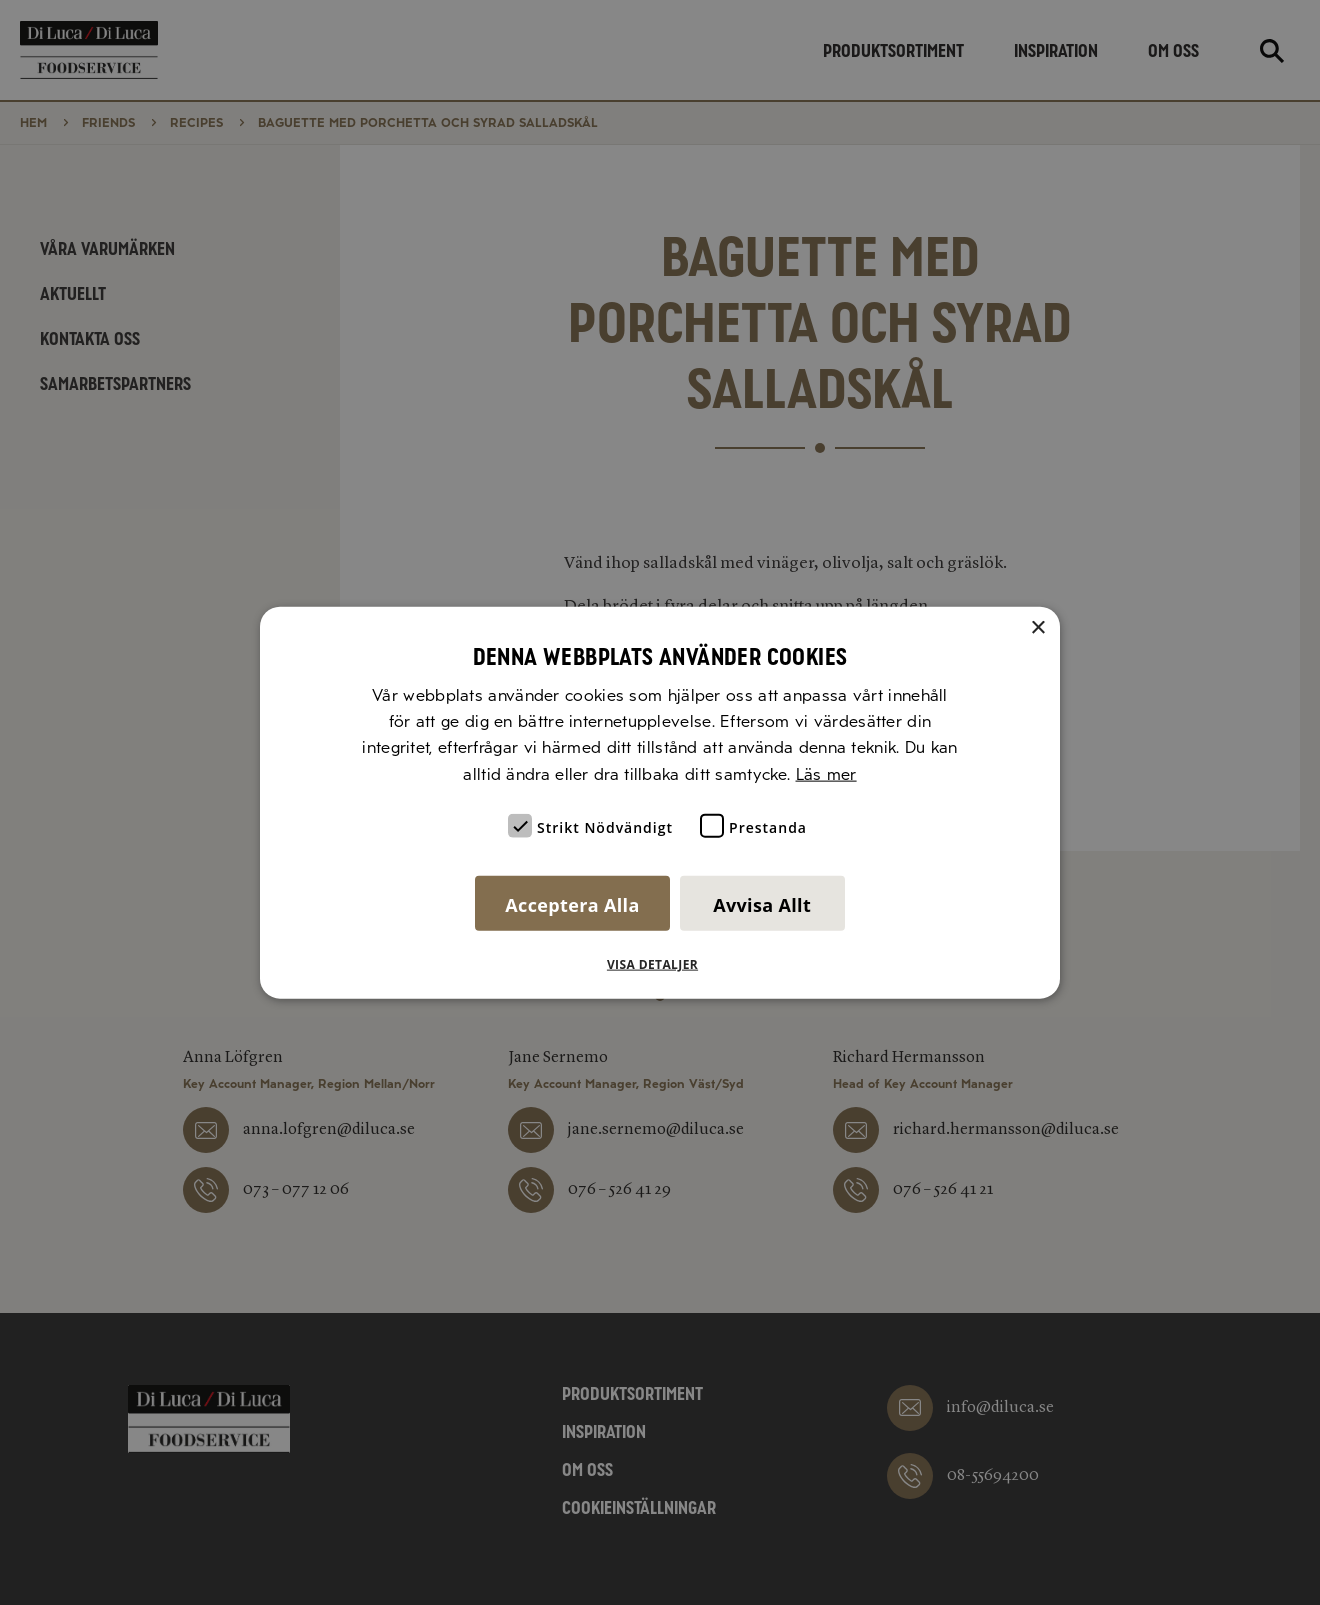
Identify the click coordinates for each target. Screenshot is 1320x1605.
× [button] (1037, 627)
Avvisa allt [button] (762, 905)
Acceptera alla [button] (572, 905)
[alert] (660, 802)
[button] (660, 965)
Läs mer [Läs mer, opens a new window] (826, 773)
